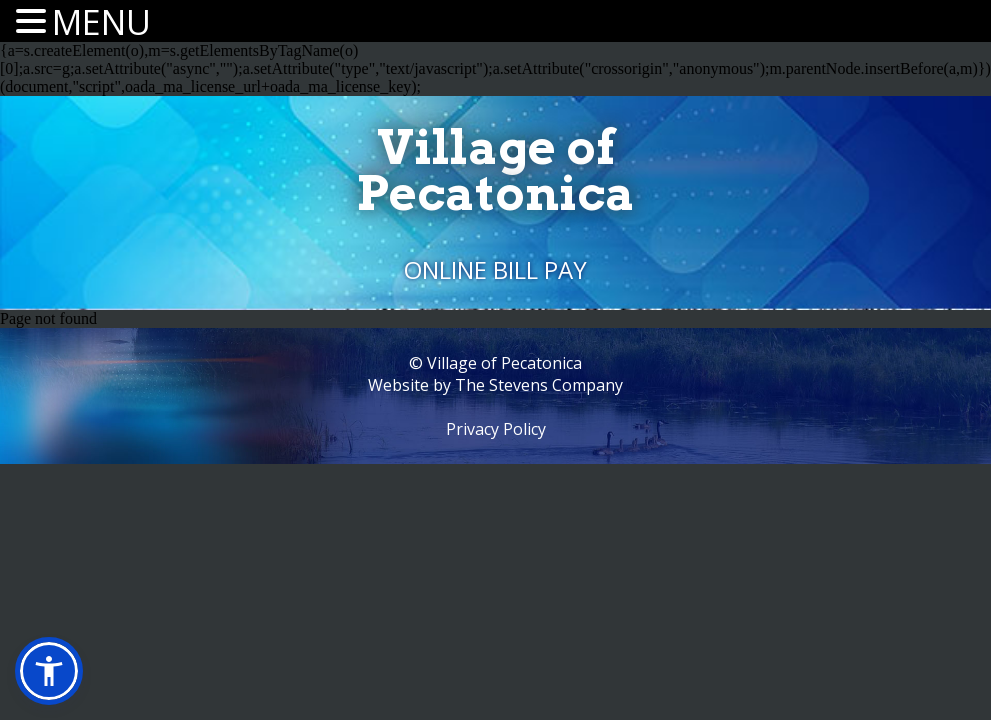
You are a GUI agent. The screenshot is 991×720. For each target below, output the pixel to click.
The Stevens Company (539, 385)
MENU (101, 22)
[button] (49, 671)
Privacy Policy (496, 429)
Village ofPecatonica (495, 170)
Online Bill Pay (495, 269)
